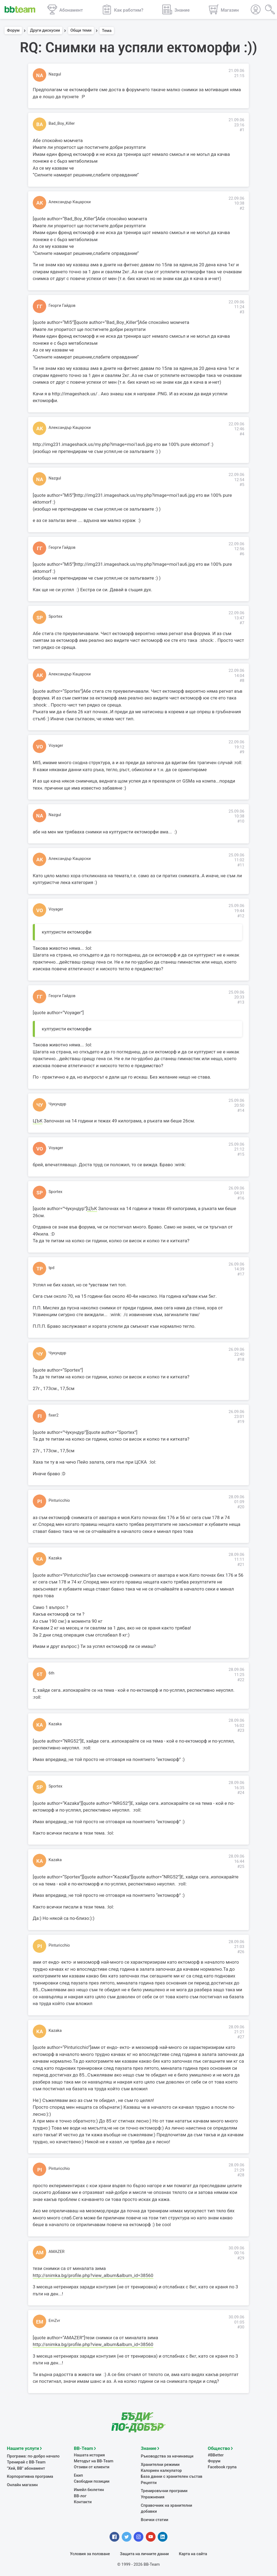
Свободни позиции (92, 2480)
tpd (52, 1267)
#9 (241, 752)
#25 (240, 1866)
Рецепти (149, 2481)
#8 (241, 680)
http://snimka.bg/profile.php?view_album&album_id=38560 (93, 2275)
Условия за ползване (90, 2553)
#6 (241, 553)
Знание (149, 2447)
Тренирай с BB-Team (26, 2461)
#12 (240, 916)
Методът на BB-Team (93, 2460)
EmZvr (54, 2320)
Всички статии (154, 2518)
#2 (241, 208)
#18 (240, 1359)
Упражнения (152, 2496)
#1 (241, 129)
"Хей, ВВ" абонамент (26, 2467)
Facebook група (222, 2466)
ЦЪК (37, 1120)
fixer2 (54, 1415)
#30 (240, 2327)
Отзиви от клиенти (91, 2466)
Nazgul (55, 74)
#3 (241, 312)
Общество (219, 2447)
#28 (240, 2175)
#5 (241, 484)
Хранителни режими (160, 2463)
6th (51, 1673)
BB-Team (83, 2447)
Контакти (83, 2501)
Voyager (56, 745)
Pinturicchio (59, 1500)
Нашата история (89, 2454)
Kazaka (55, 1558)
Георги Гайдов (62, 305)
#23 (240, 1730)
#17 (240, 1274)
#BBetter (216, 2454)
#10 (240, 821)
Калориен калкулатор (161, 2469)
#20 (240, 1506)
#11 (240, 865)
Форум (13, 30)
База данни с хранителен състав (171, 2475)
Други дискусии (45, 30)
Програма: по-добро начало (33, 2455)
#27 (240, 2037)
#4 (241, 434)
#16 (240, 1198)
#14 (240, 1110)
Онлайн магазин (22, 2484)
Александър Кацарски (70, 201)
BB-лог (80, 2495)
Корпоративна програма (30, 2475)
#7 (241, 622)
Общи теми (80, 30)
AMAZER (57, 2251)
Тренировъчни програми (164, 2490)
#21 (240, 1564)
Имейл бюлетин (89, 2488)
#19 (240, 1421)
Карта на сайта (193, 2553)
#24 (240, 1792)
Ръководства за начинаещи (167, 2455)
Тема (107, 30)
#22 (240, 1679)
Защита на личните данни (144, 2553)
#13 (240, 1002)
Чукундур (57, 1104)
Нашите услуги (23, 2447)
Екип (78, 2474)
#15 (240, 1154)
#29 (240, 2258)
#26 (240, 1951)
